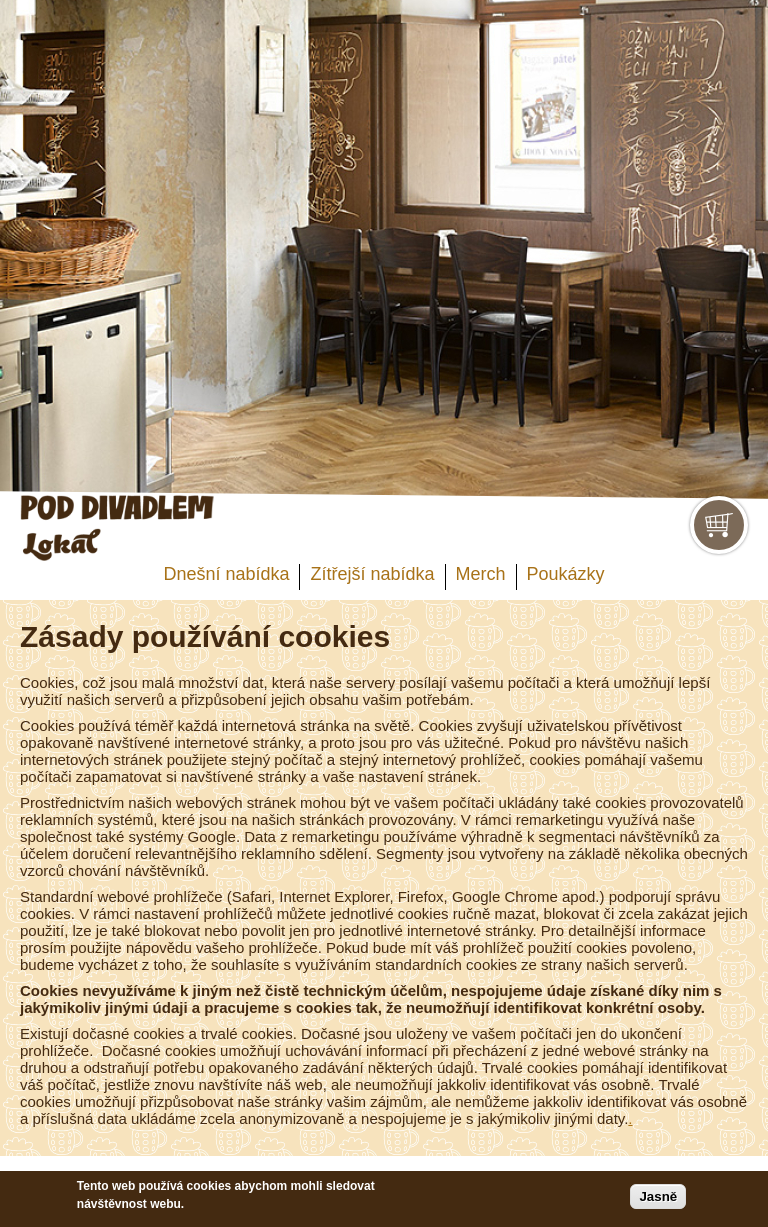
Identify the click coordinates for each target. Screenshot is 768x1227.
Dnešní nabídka (226, 574)
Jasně (658, 1196)
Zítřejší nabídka (372, 574)
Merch (481, 574)
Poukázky (566, 574)
